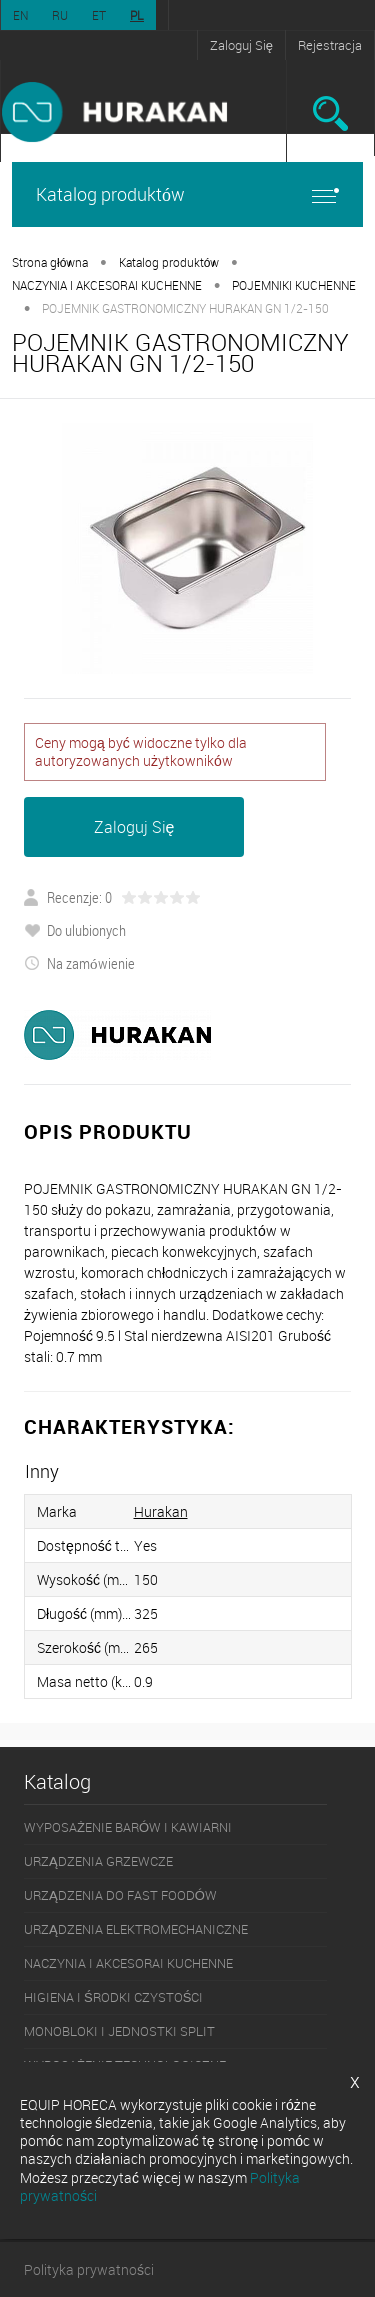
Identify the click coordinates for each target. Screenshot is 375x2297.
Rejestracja (330, 45)
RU (60, 15)
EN (20, 15)
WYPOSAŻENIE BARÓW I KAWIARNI (128, 1827)
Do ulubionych (75, 930)
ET (99, 15)
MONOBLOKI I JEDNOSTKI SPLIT (119, 2031)
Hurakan (161, 1511)
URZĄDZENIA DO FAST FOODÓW (120, 1895)
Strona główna (50, 262)
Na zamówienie (79, 963)
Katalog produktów (187, 194)
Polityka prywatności (89, 2269)
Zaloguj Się (241, 45)
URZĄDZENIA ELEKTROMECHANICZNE (136, 1929)
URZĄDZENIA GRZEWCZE (98, 1861)
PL (137, 15)
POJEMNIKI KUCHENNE (294, 285)
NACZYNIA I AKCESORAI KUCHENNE (107, 285)
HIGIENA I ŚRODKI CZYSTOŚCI (113, 1997)
